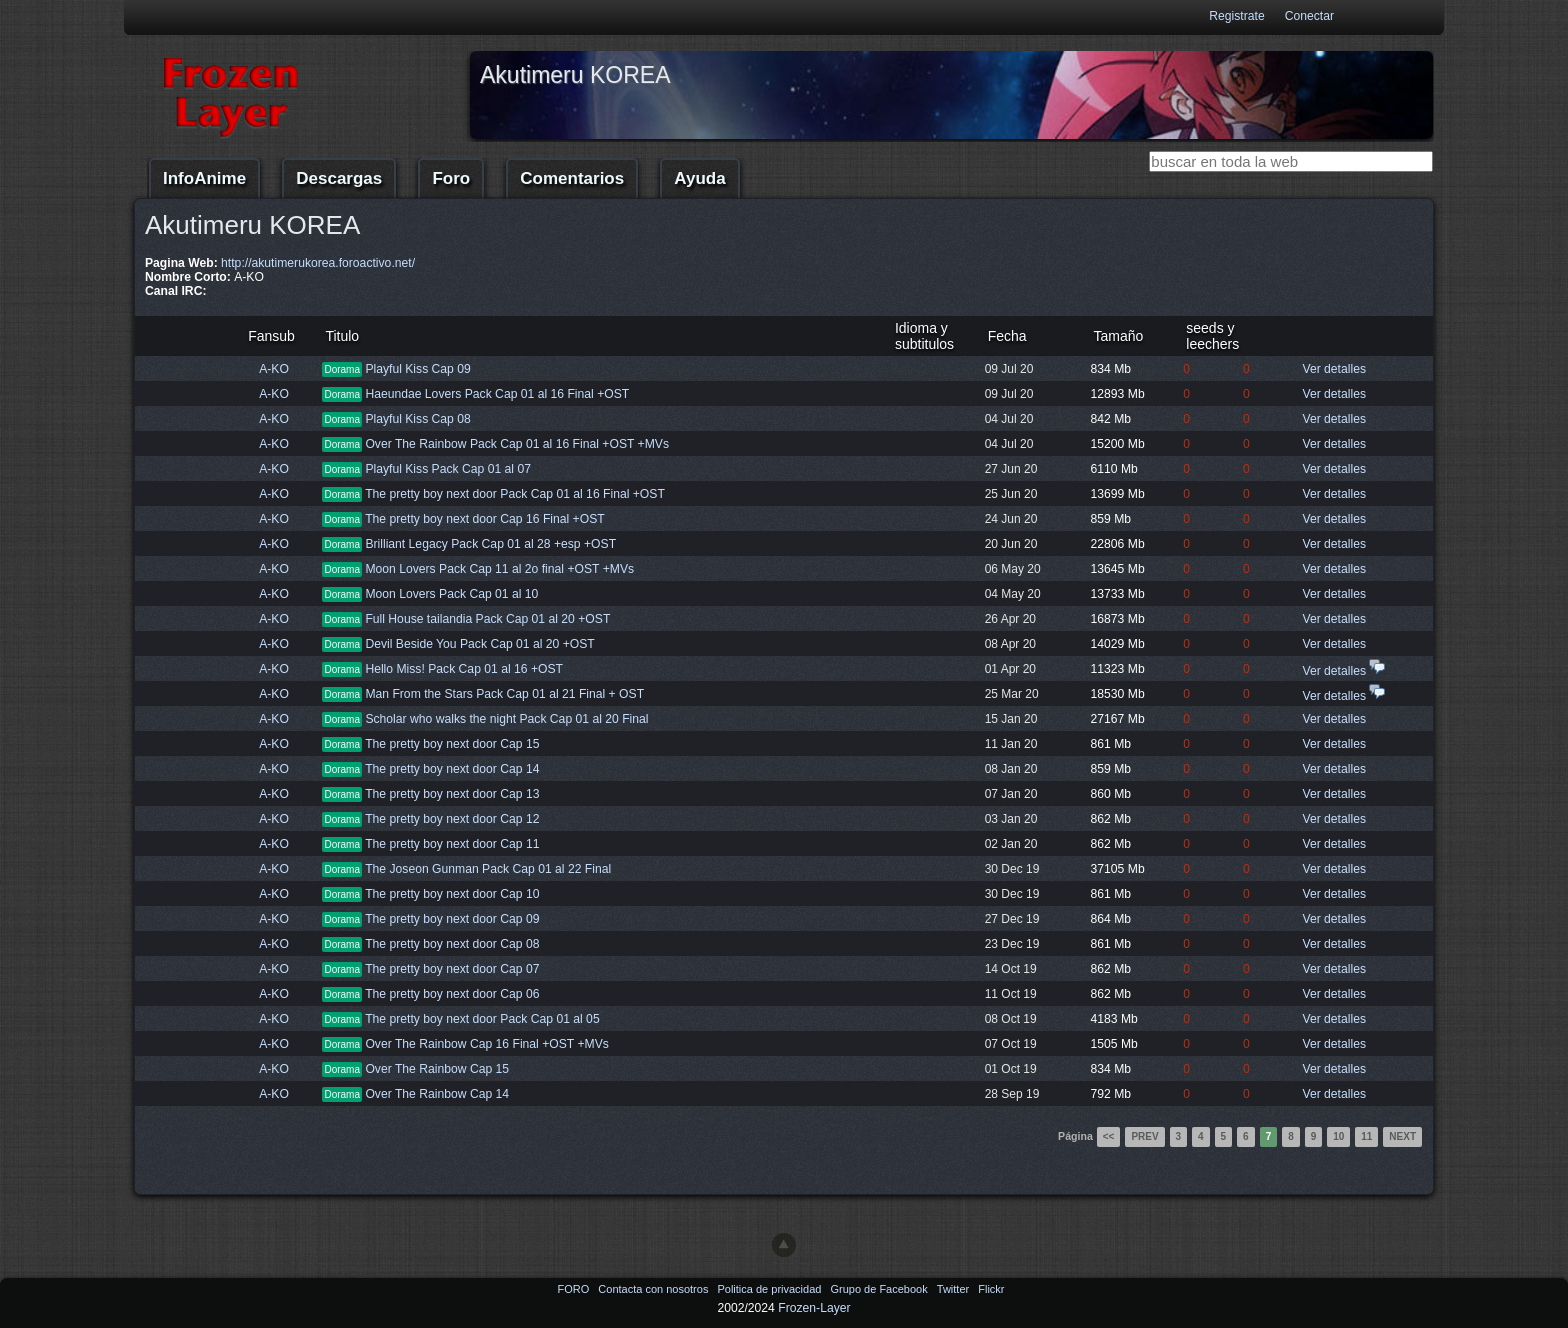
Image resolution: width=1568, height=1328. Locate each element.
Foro (451, 178)
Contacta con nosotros (654, 1289)
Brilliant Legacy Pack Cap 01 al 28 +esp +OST (490, 544)
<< (1109, 1136)
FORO (574, 1289)
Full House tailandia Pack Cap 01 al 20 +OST (487, 619)
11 (1366, 1136)
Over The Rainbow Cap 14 (437, 1094)
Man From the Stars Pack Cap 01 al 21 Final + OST (504, 694)
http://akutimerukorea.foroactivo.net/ (318, 263)
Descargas (339, 178)
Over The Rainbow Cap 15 (437, 1069)
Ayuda (699, 178)
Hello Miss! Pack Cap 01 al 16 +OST (464, 669)
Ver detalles (1334, 369)
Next (1402, 1136)
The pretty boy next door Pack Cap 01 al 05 (482, 1019)
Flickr (991, 1289)
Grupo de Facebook (880, 1289)
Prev (1144, 1136)
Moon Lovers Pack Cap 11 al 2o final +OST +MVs (499, 569)
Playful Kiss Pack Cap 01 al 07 (448, 469)
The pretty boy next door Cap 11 (452, 844)
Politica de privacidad (770, 1289)
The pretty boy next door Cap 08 (452, 944)
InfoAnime (204, 178)
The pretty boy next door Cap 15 (452, 744)
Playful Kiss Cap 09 (417, 369)
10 (1338, 1136)
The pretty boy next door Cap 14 (452, 769)
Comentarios (572, 178)
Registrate (1236, 16)
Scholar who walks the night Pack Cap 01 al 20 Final (506, 719)
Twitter (954, 1289)
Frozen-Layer (814, 1308)
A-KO (274, 369)
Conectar (1309, 16)
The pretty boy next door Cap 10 (452, 894)
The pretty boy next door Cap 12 (452, 819)
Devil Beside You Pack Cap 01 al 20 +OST (479, 644)
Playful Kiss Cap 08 (417, 419)
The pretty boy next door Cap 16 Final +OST (485, 519)
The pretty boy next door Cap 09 (452, 919)
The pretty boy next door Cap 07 (452, 969)
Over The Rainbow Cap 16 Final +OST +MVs (486, 1044)
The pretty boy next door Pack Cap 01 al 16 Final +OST (515, 494)
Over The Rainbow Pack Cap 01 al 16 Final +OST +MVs (517, 444)
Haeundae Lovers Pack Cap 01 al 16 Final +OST (497, 394)
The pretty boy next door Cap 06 (452, 994)
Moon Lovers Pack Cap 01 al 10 (451, 594)
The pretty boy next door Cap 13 (452, 794)
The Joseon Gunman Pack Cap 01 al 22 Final (488, 869)
